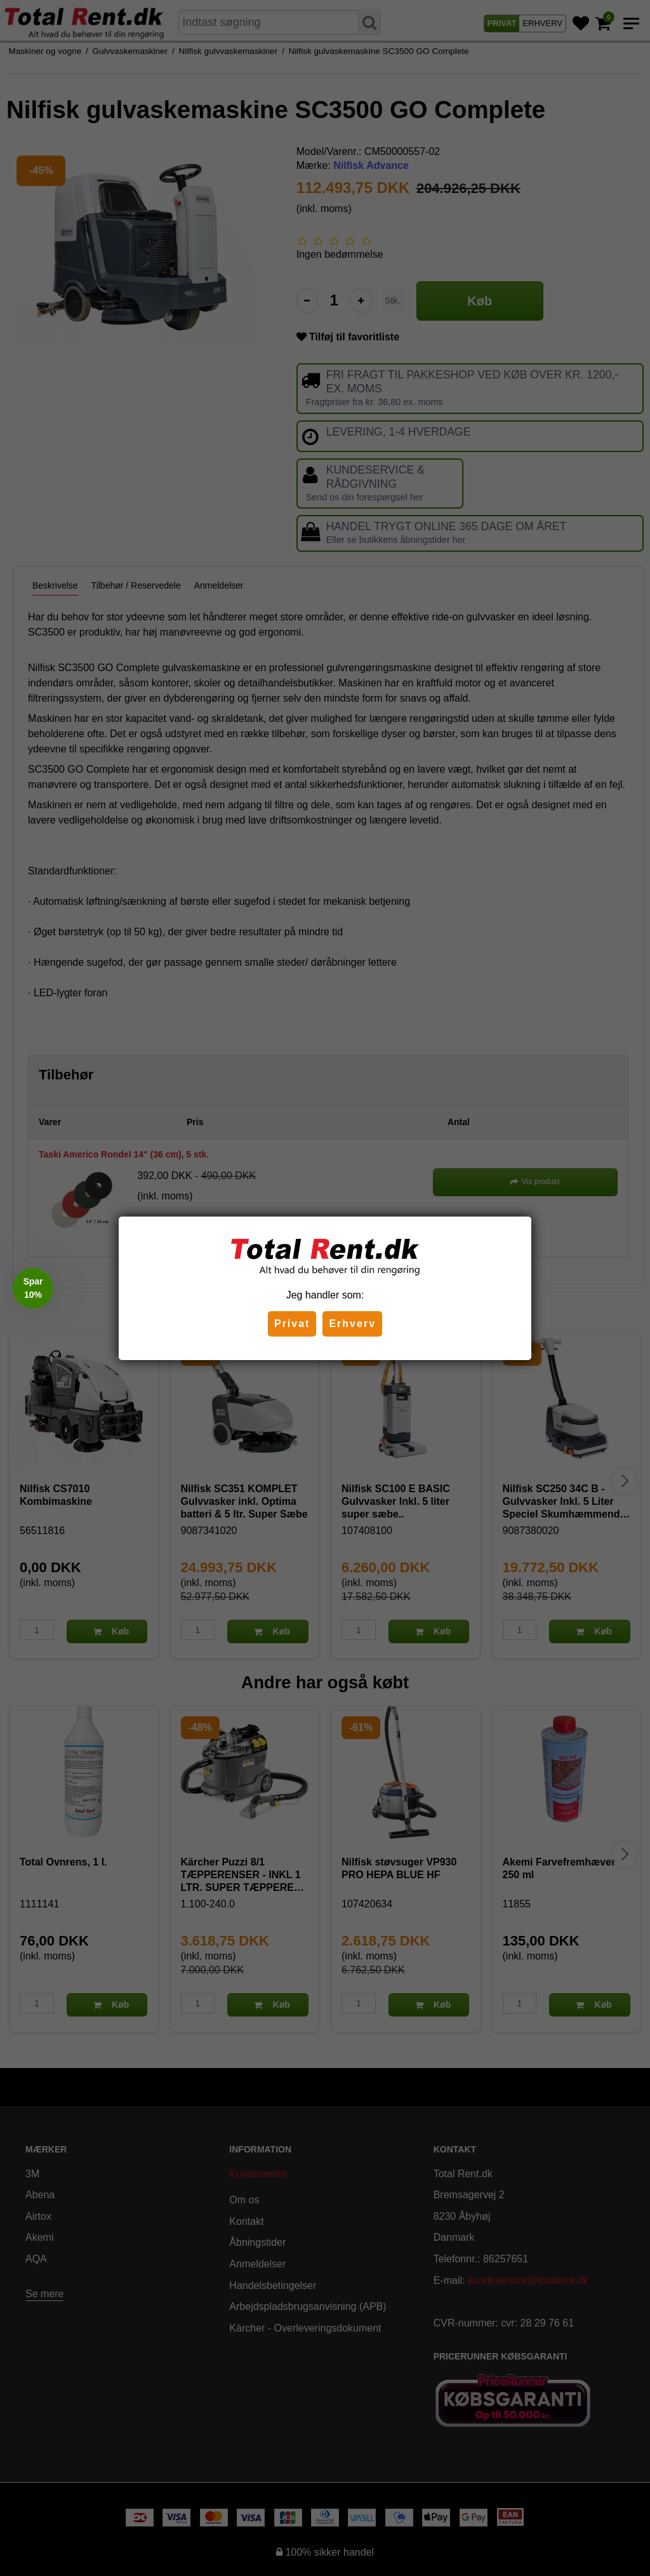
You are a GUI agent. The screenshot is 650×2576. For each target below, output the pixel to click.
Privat (292, 1323)
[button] (33, 1288)
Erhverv (352, 1323)
